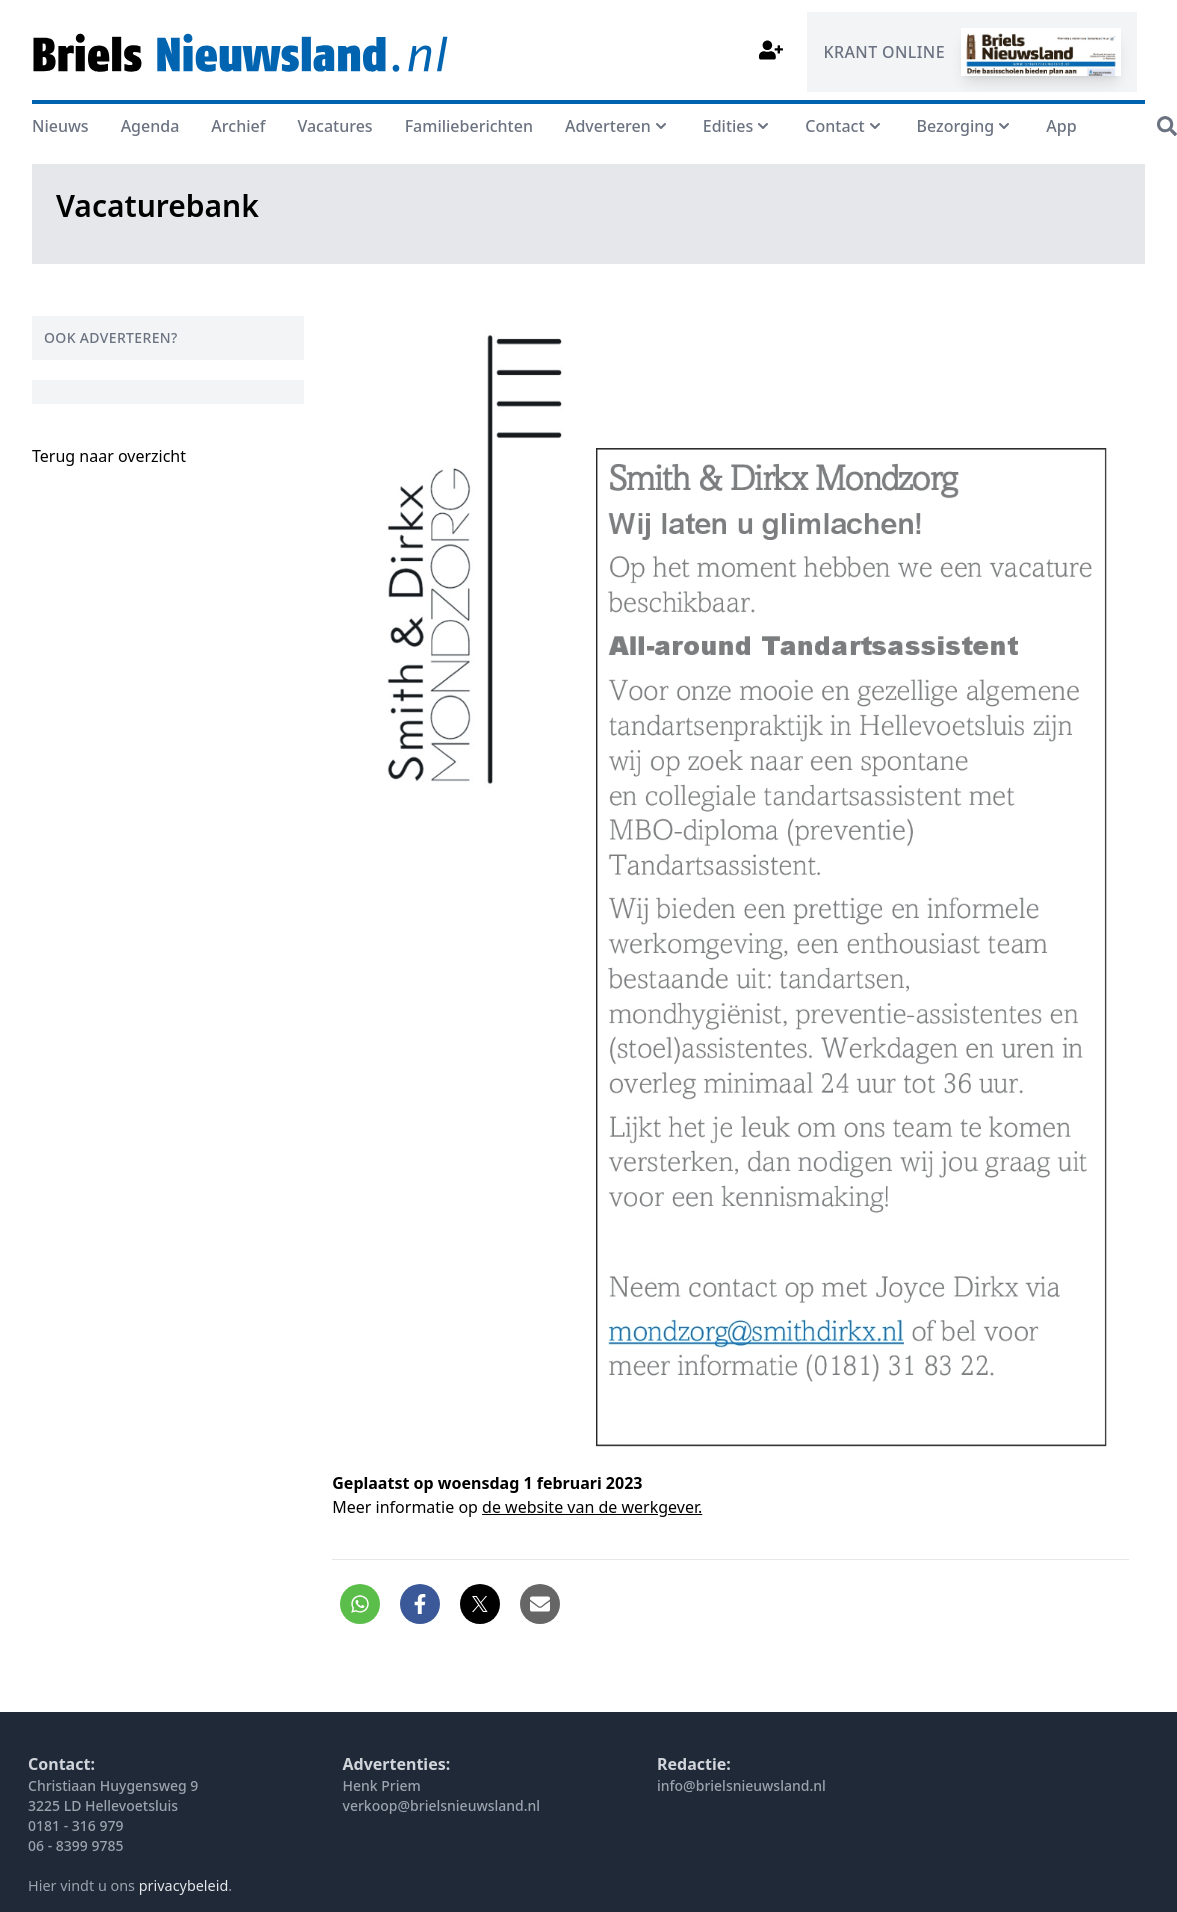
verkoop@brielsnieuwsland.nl (442, 1805)
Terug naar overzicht (109, 456)
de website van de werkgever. (592, 1507)
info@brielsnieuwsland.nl (741, 1785)
